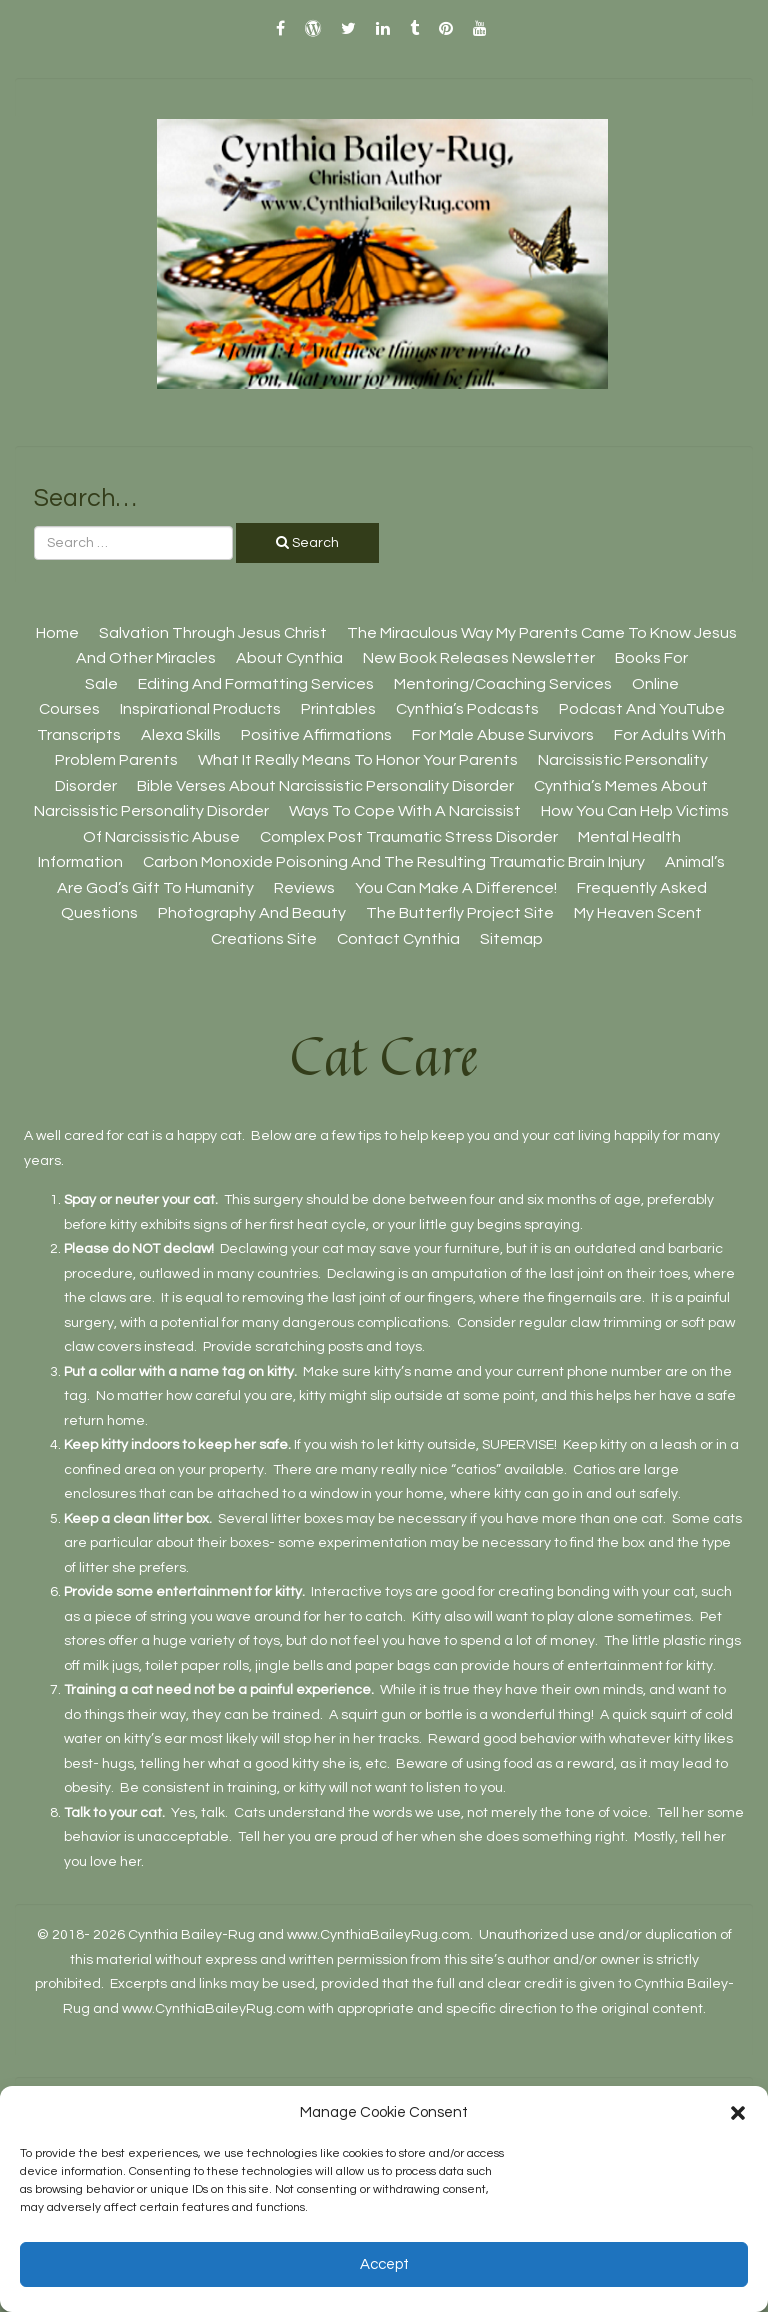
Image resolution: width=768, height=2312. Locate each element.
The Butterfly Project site (460, 913)
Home (57, 633)
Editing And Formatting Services (256, 684)
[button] (738, 2113)
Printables (338, 709)
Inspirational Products (200, 709)
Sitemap (511, 939)
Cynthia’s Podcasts (467, 709)
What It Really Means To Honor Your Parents (358, 760)
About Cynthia (289, 658)
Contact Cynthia (398, 939)
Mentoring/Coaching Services (503, 684)
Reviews (304, 888)
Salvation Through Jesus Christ (213, 633)
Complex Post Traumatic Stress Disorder (409, 837)
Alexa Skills (181, 735)
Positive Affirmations (316, 735)
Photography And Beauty (252, 913)
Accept (384, 2264)
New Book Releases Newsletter (479, 658)
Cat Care (384, 1055)
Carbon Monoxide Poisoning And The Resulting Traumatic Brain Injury (394, 862)
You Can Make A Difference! (456, 888)
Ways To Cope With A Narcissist (405, 811)
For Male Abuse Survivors (503, 735)
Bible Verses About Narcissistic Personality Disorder (325, 786)
